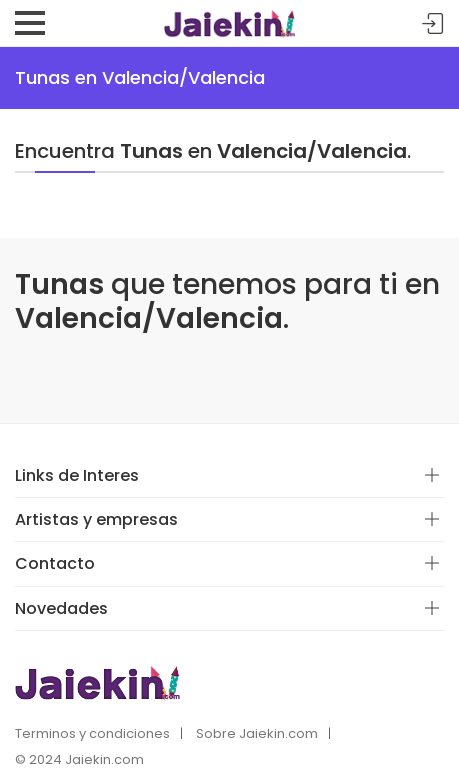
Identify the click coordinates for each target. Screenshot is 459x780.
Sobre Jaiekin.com (257, 733)
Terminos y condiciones (92, 733)
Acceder (433, 24)
